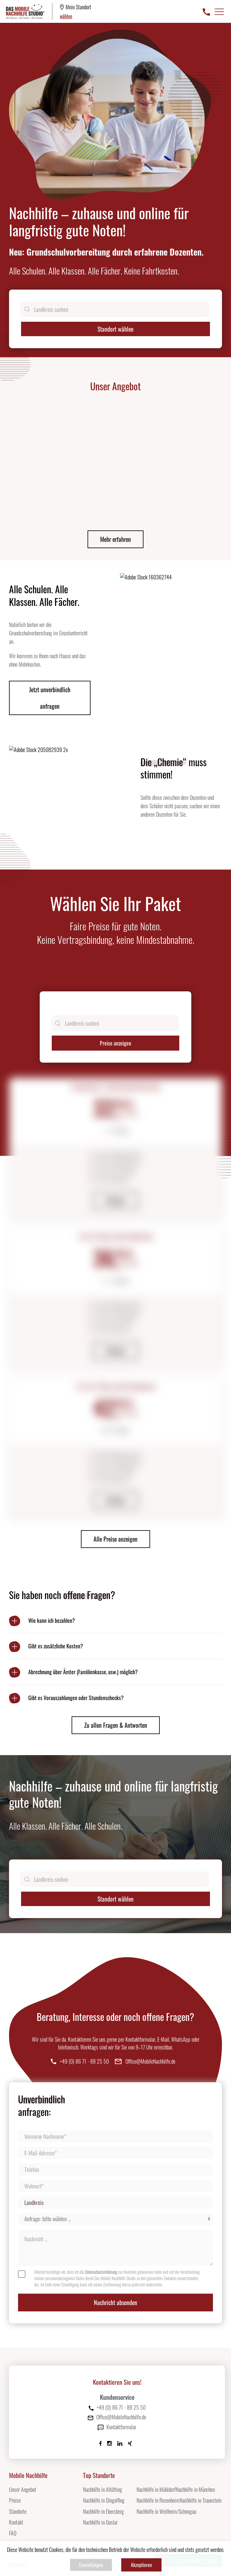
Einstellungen (91, 2564)
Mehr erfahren (115, 466)
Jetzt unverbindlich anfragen (49, 625)
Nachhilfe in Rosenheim (158, 2427)
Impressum (19, 2471)
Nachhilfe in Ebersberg (103, 2438)
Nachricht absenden (115, 2229)
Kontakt (16, 2449)
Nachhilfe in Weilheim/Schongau (166, 2438)
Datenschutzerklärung (101, 2199)
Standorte (17, 2438)
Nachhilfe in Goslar (100, 2449)
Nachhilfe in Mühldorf (156, 2417)
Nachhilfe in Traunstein (200, 2427)
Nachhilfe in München (195, 2417)
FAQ (13, 2460)
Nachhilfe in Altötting (102, 2417)
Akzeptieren (141, 2564)
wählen (66, 16)
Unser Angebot (22, 2417)
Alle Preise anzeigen (115, 1466)
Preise (15, 2427)
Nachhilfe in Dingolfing (104, 2427)
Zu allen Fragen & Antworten (115, 1652)
